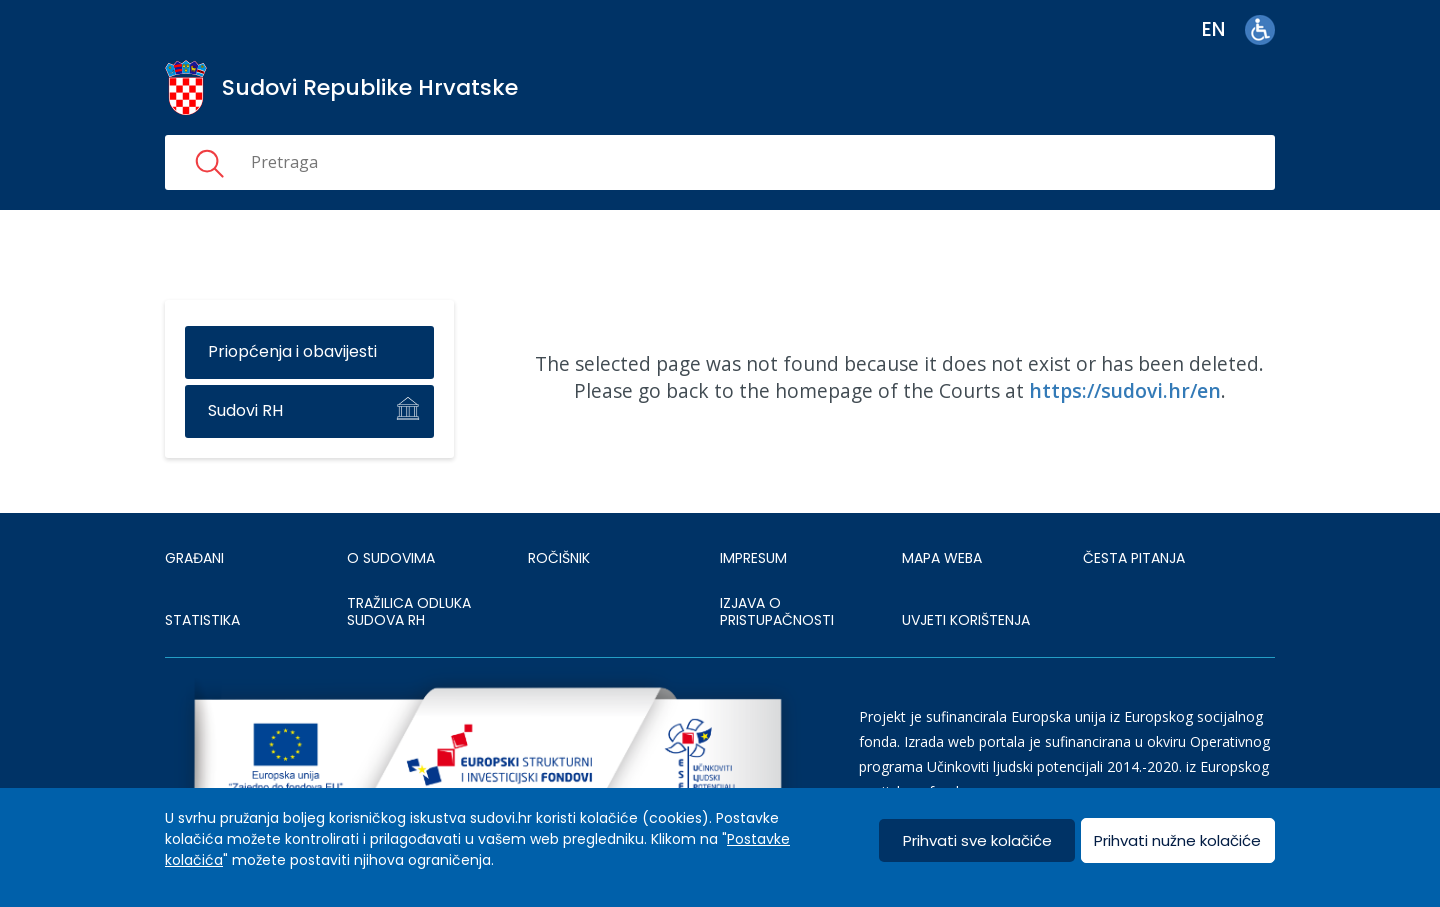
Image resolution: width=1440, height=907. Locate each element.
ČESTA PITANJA (1134, 558)
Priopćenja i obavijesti (292, 351)
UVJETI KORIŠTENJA (966, 620)
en (1213, 29)
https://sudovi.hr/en (1125, 390)
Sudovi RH (245, 410)
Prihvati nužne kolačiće (1177, 840)
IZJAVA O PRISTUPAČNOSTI (777, 612)
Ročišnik (559, 558)
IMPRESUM (753, 558)
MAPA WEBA (942, 558)
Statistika (202, 620)
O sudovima (391, 558)
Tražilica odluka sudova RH (409, 612)
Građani (194, 558)
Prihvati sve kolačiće (977, 840)
